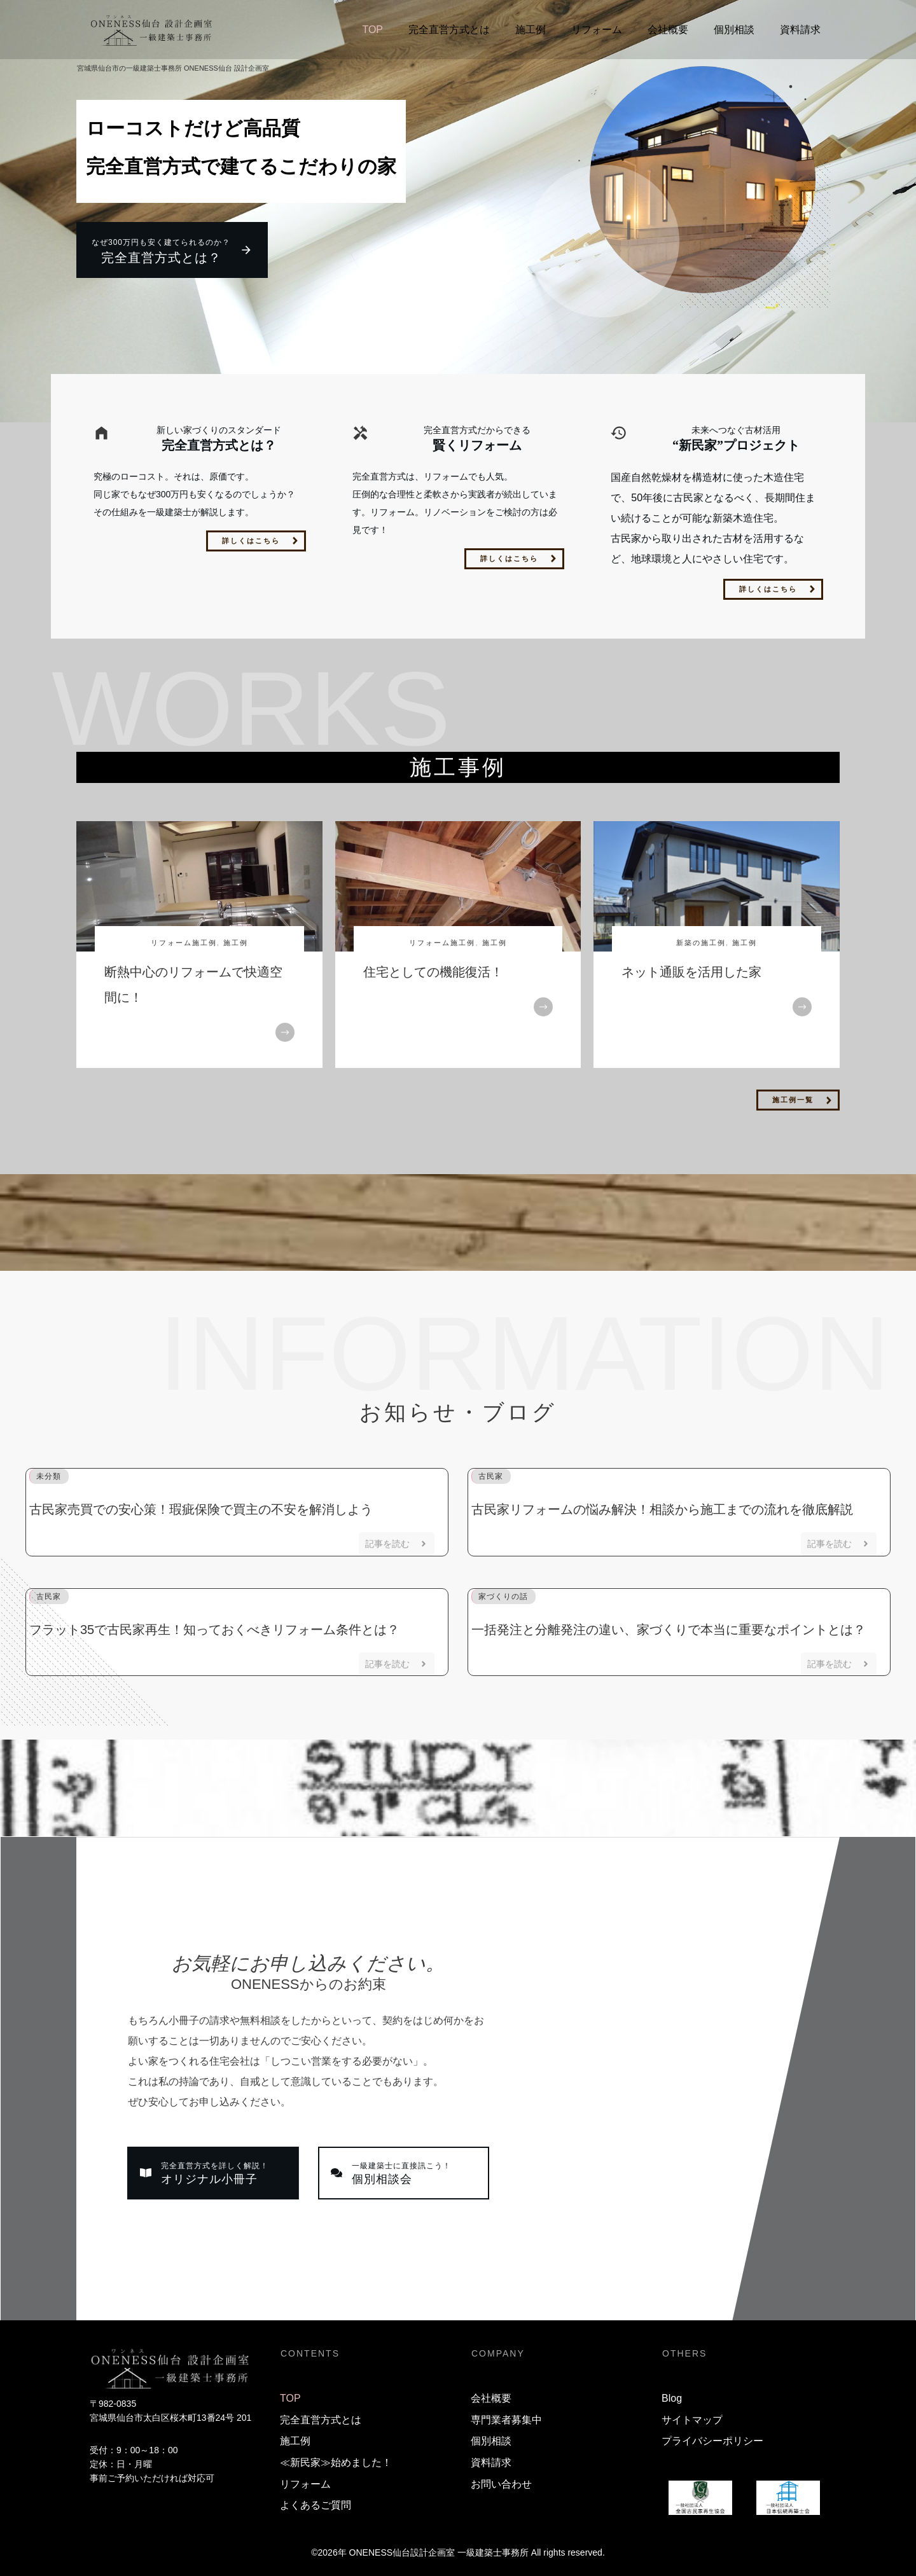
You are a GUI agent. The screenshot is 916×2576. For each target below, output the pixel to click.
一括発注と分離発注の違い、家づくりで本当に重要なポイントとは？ (668, 1625)
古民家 (490, 1471)
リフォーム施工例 (184, 938)
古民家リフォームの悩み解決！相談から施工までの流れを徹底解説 (662, 1505)
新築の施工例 (701, 938)
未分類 (48, 1471)
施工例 (235, 938)
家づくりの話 (503, 1592)
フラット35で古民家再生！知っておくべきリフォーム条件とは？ (214, 1625)
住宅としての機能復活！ (433, 967)
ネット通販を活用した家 (691, 967)
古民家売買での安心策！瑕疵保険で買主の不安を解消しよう (201, 1505)
